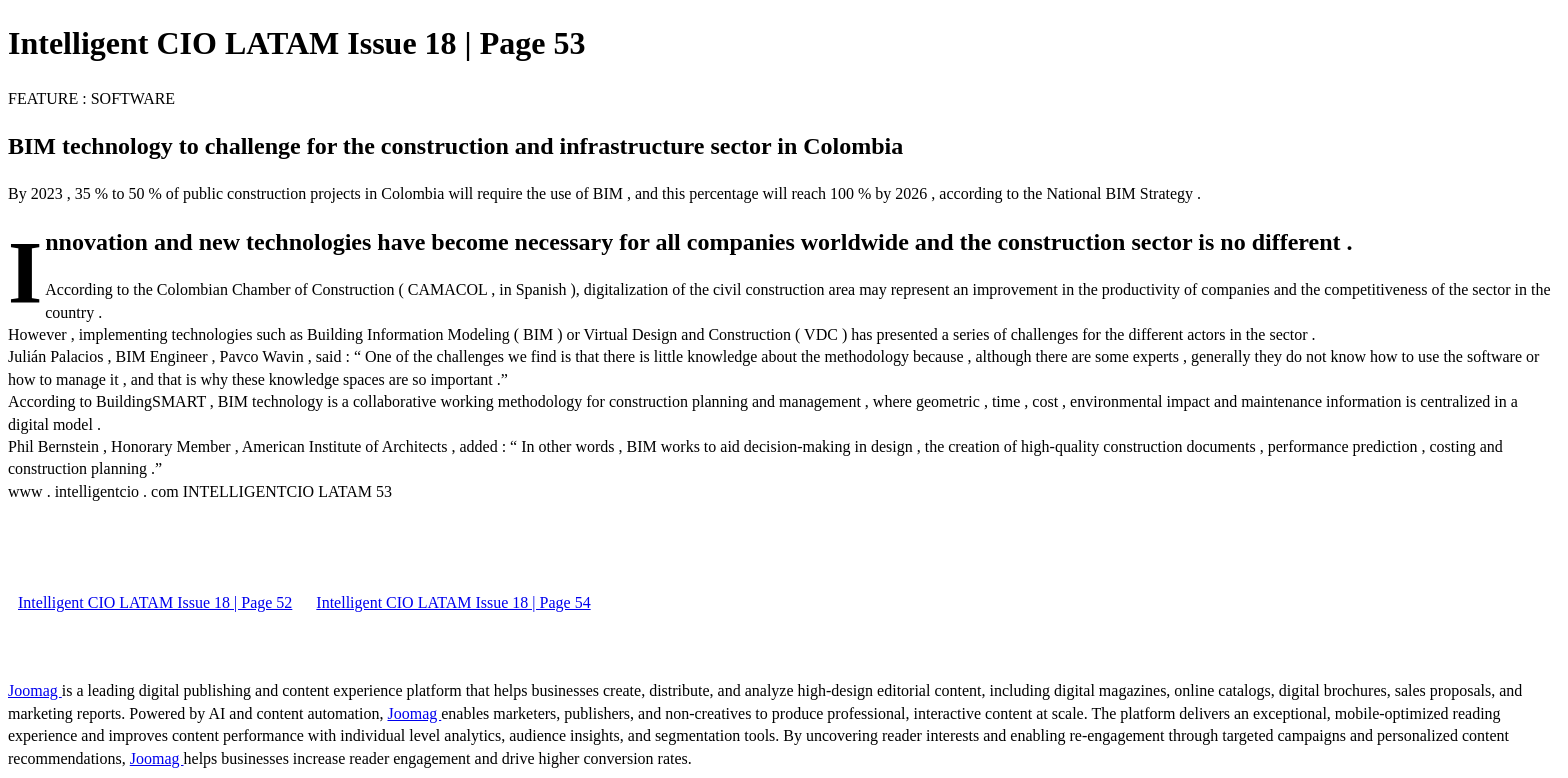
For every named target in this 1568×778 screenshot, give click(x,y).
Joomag (35, 690)
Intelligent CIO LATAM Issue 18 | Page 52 (155, 602)
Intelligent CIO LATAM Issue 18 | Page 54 (453, 602)
